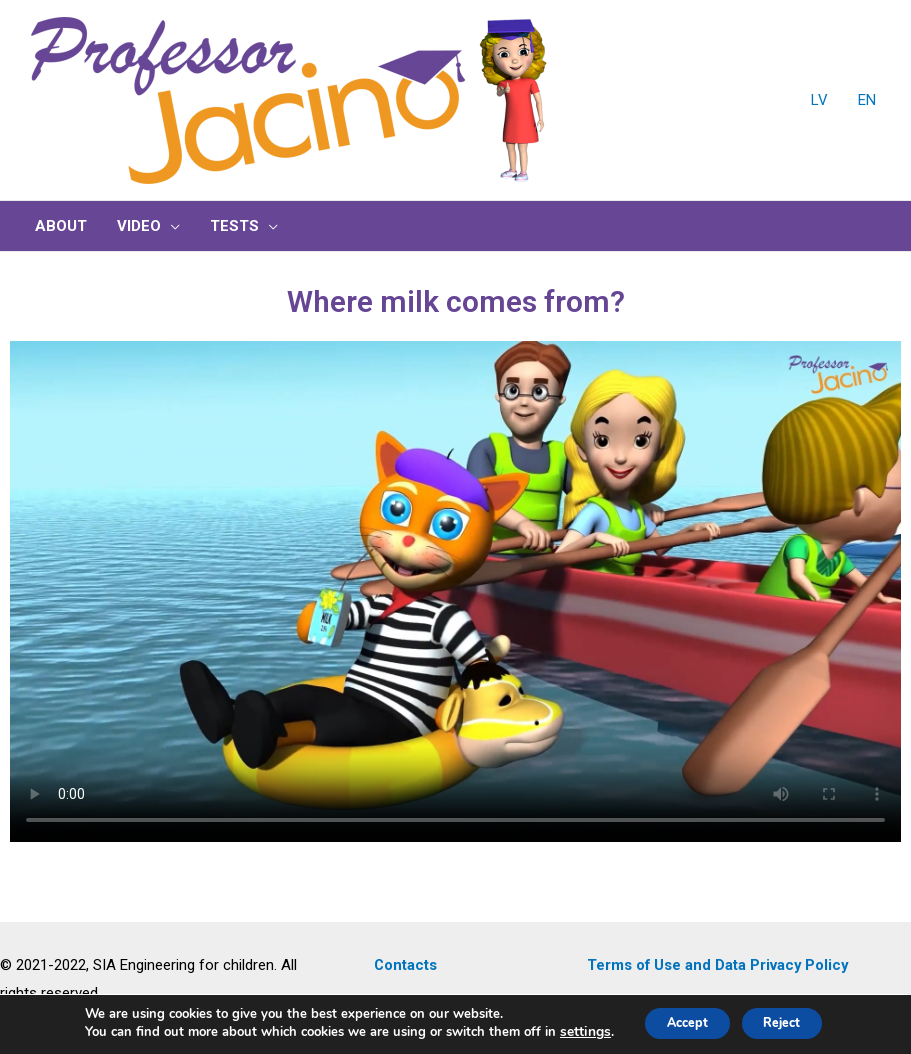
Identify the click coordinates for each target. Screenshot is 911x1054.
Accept (676, 1022)
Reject (791, 1022)
